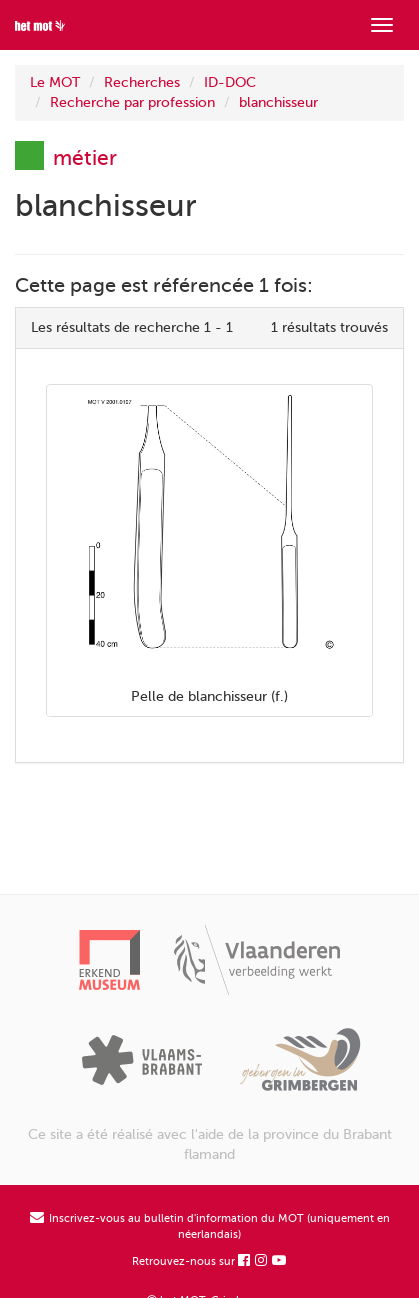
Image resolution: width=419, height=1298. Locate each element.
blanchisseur (278, 102)
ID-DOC (230, 82)
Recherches (142, 82)
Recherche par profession (132, 102)
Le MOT (55, 82)
